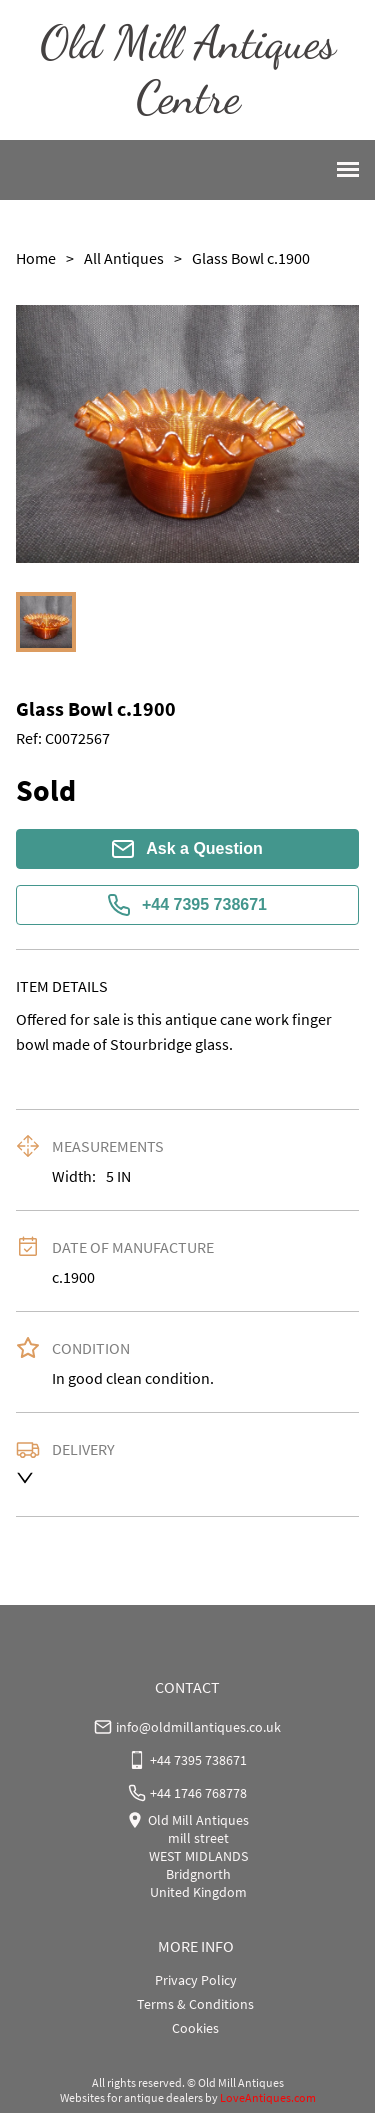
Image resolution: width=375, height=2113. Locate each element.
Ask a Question (187, 849)
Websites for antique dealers (131, 2097)
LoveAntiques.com (268, 2097)
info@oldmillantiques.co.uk (198, 1727)
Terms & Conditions (195, 2004)
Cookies (195, 2028)
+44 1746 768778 (198, 1793)
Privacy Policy (196, 1980)
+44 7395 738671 (187, 905)
